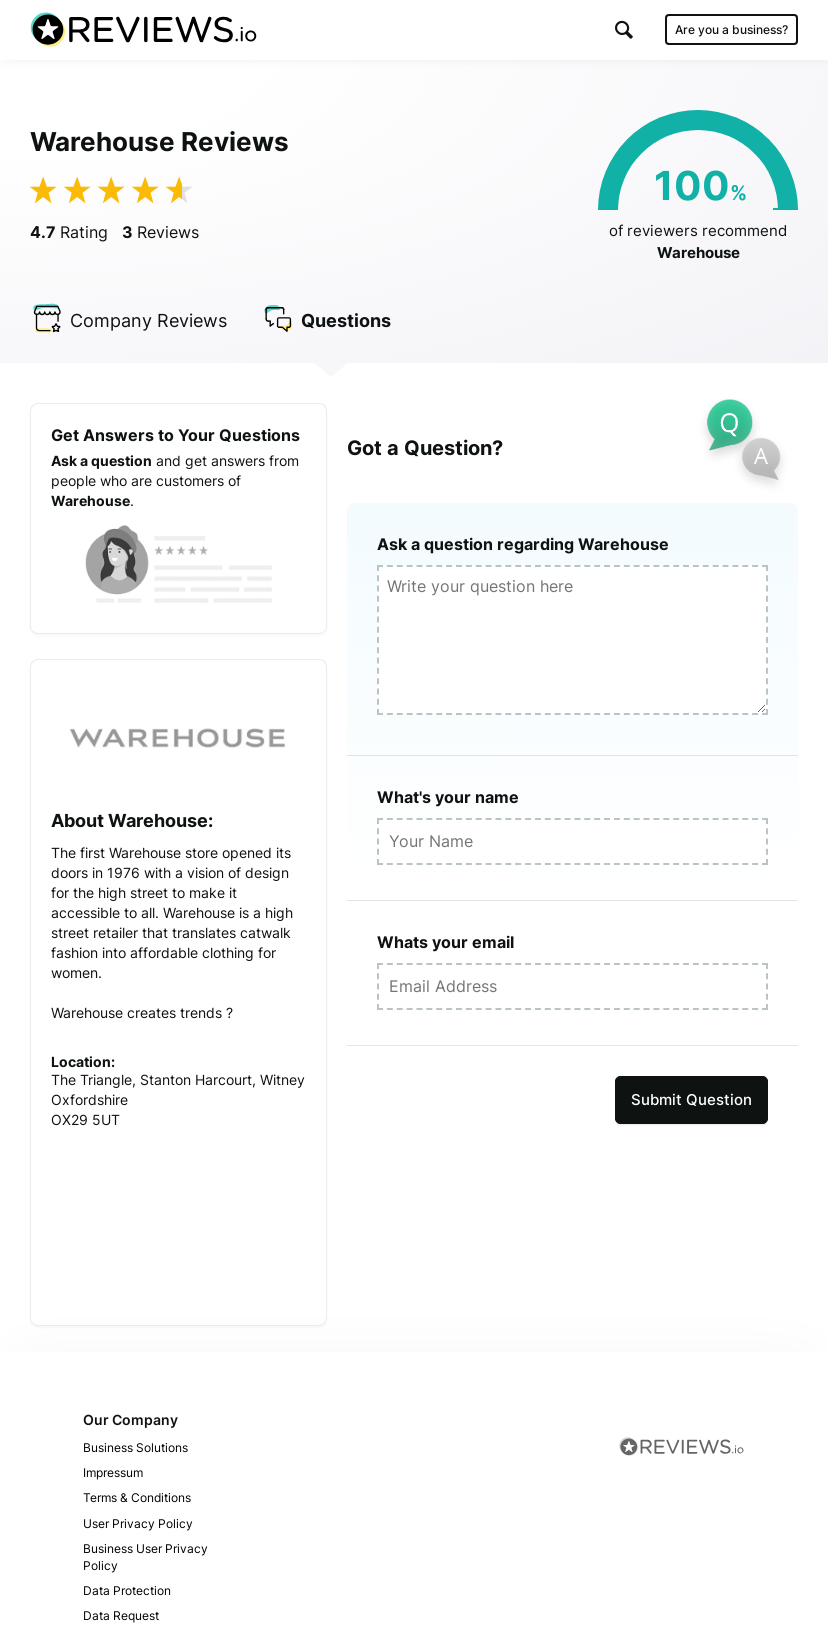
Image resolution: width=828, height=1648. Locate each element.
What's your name (448, 797)
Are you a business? (731, 29)
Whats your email (445, 942)
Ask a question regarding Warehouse (523, 544)
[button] (624, 29)
